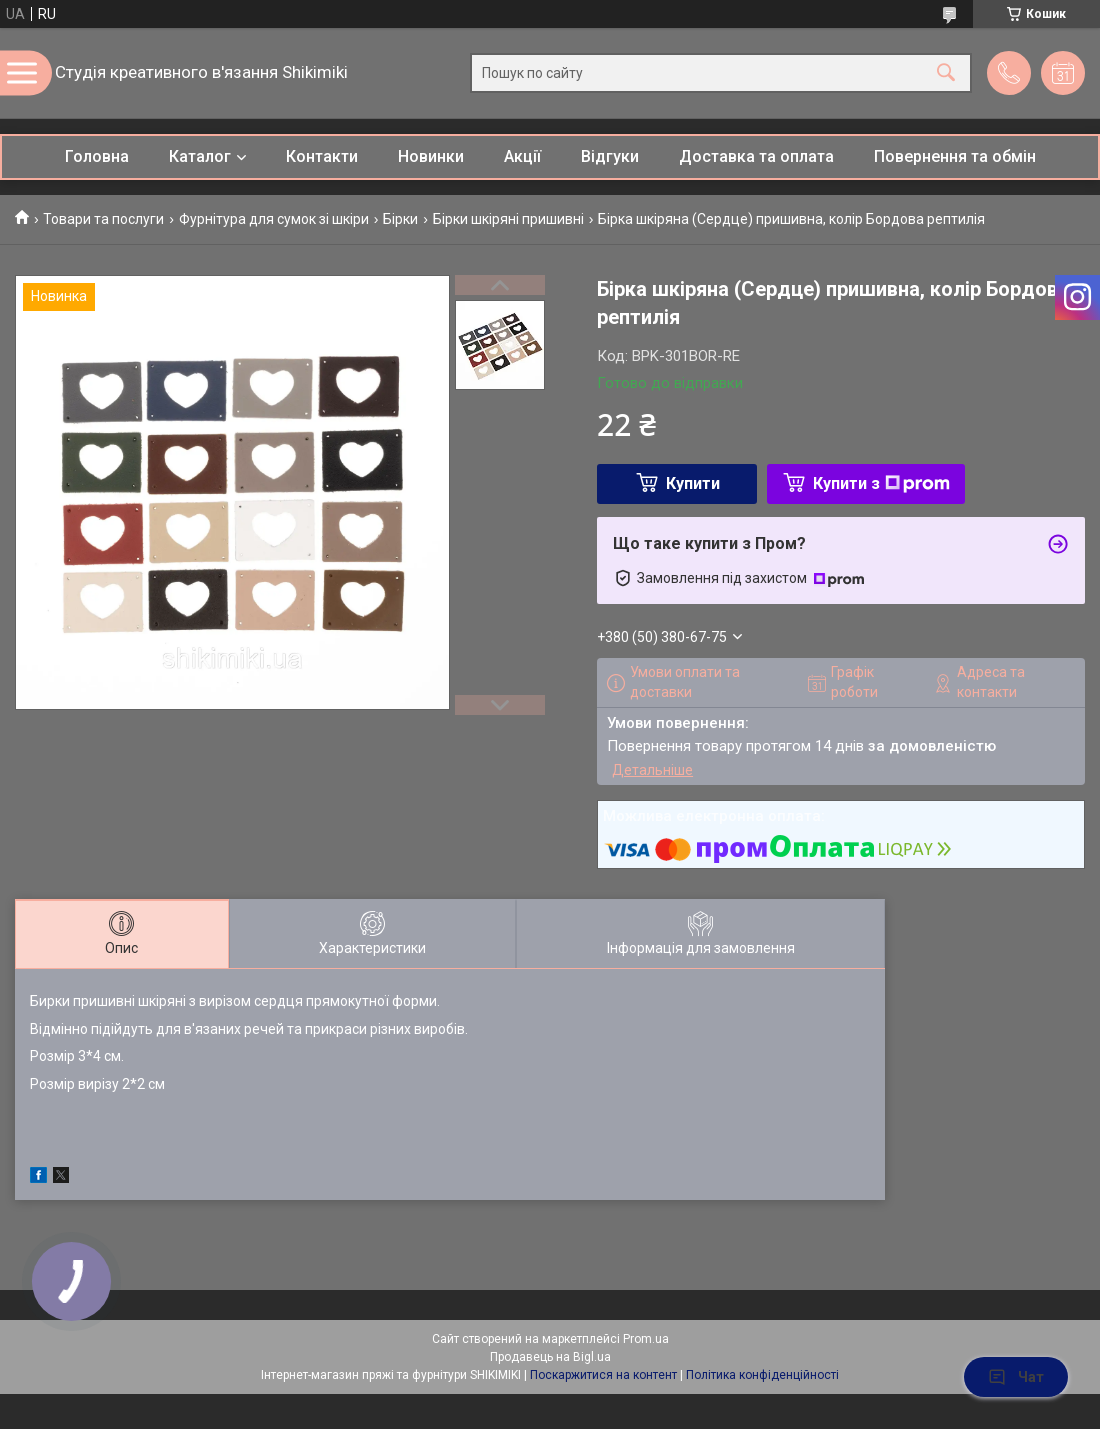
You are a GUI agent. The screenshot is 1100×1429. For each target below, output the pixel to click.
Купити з (881, 483)
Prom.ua (646, 1339)
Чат (1016, 1377)
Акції (522, 156)
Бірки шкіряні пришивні (508, 219)
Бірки (400, 219)
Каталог (200, 156)
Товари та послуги (103, 219)
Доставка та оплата (756, 156)
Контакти (322, 156)
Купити (693, 483)
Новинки (431, 156)
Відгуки (610, 156)
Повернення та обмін (955, 156)
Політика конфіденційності (762, 1375)
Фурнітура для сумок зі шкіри (274, 219)
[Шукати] (946, 73)
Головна (97, 156)
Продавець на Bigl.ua (550, 1357)
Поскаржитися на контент (603, 1375)
